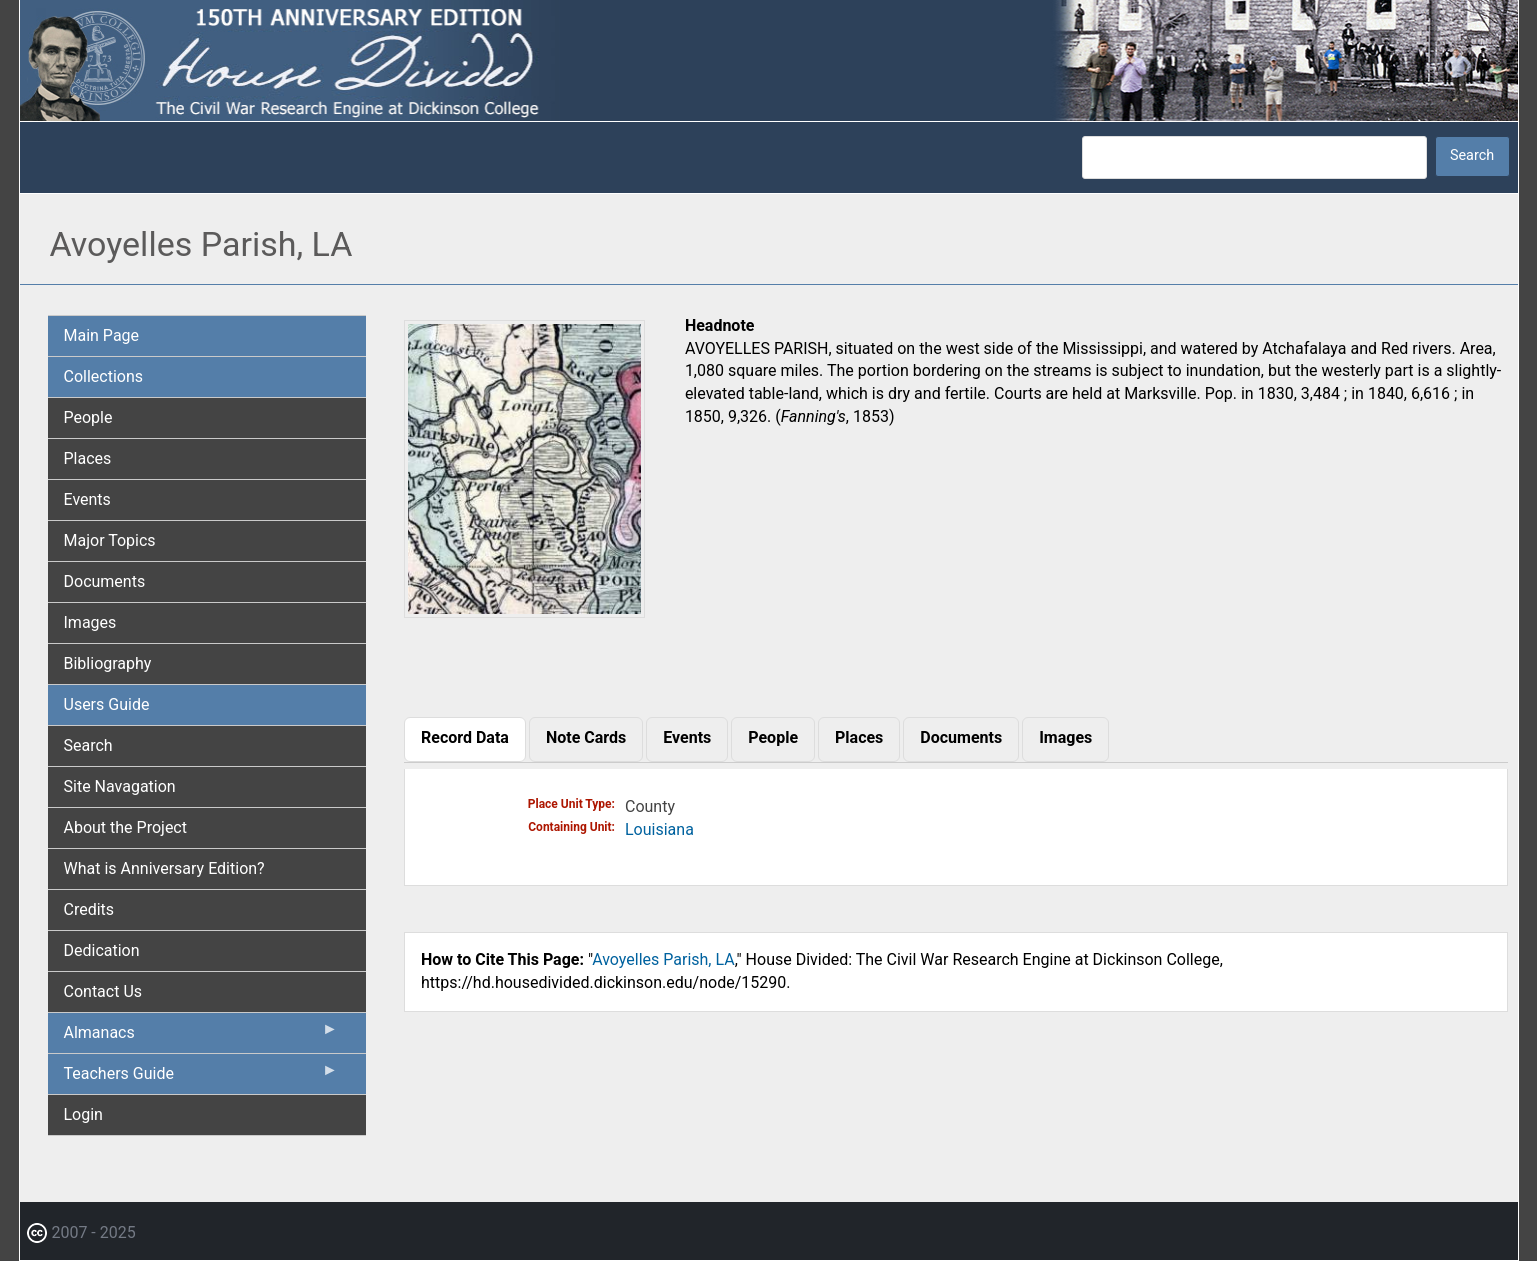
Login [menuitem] (83, 1114)
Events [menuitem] (87, 499)
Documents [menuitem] (105, 581)
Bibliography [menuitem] (108, 663)
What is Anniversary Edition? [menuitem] (164, 868)
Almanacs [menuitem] (201, 1037)
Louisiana (659, 829)
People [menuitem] (88, 417)
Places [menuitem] (88, 458)
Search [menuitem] (88, 745)
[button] (524, 610)
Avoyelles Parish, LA (663, 959)
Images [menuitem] (90, 622)
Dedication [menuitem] (102, 950)
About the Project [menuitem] (125, 827)
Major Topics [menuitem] (110, 540)
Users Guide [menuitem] (107, 704)
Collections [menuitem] (104, 376)
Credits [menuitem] (89, 909)
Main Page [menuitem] (102, 335)
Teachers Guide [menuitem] (201, 1078)
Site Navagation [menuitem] (120, 786)
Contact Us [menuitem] (103, 991)
